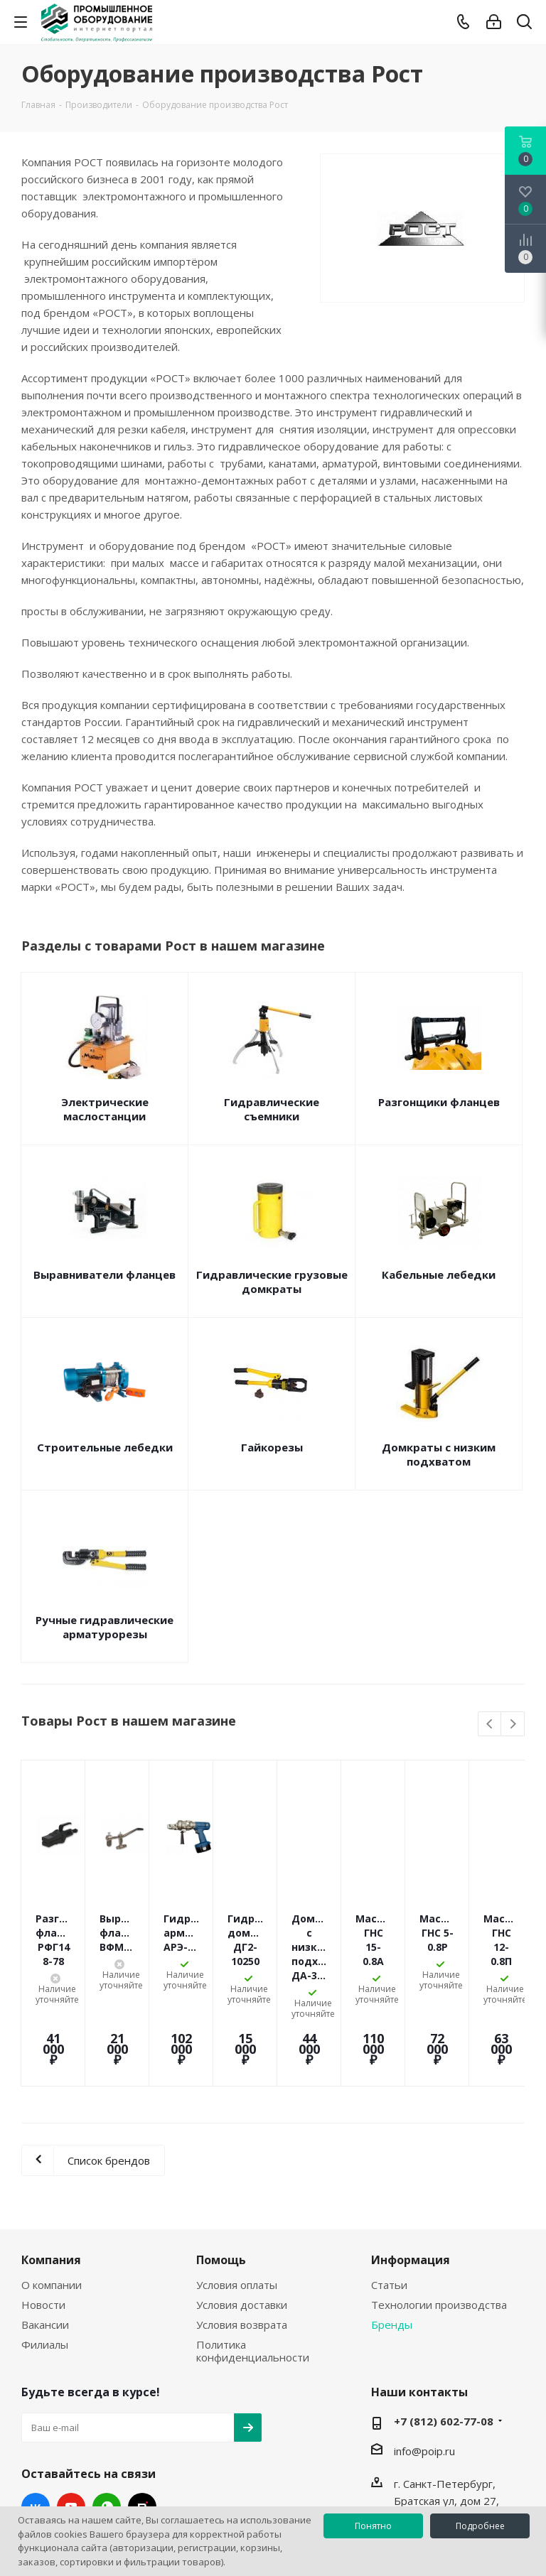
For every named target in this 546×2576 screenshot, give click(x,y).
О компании (51, 2199)
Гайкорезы (272, 1447)
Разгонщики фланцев (439, 1102)
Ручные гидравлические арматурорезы (104, 1627)
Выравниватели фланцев (104, 1274)
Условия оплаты (236, 2199)
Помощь (221, 2174)
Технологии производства (439, 2219)
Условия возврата (241, 2239)
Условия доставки (241, 2219)
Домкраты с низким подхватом (439, 1454)
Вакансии (45, 2239)
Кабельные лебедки (439, 1274)
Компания (51, 2174)
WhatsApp (106, 2422)
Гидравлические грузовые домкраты (272, 1281)
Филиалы (44, 2259)
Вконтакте (35, 2422)
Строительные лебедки (105, 1447)
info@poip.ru (424, 2366)
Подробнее (480, 2526)
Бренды (391, 2239)
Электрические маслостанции (105, 1109)
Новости (43, 2219)
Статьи (389, 2199)
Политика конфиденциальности (252, 2265)
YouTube (71, 2422)
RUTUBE (142, 2422)
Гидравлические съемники (271, 1109)
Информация (410, 2174)
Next (513, 1724)
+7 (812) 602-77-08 (443, 2336)
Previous (490, 1724)
